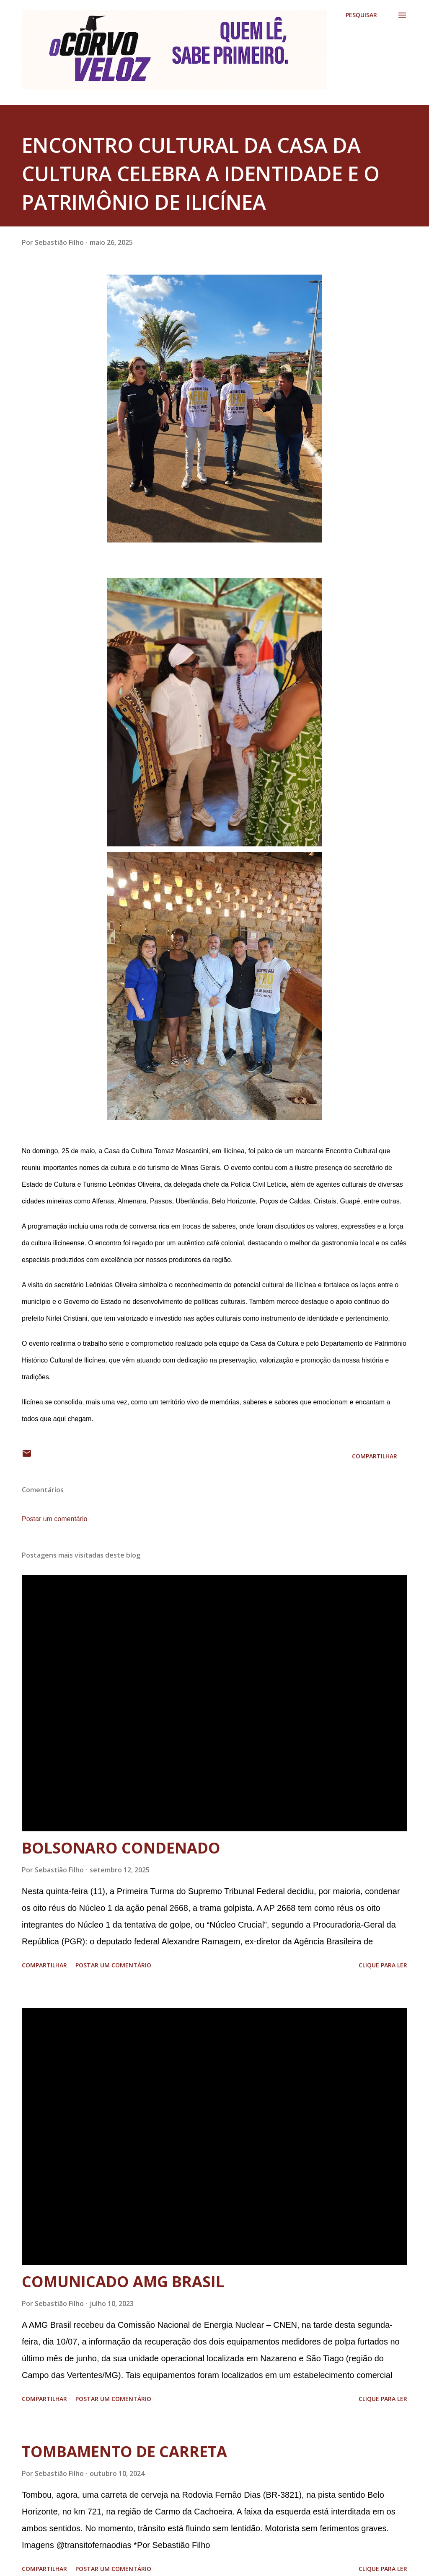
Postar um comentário (55, 1518)
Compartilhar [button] (374, 1456)
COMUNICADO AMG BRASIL (123, 2281)
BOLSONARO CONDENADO (121, 1848)
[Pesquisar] (361, 15)
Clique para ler (383, 1965)
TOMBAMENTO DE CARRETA (124, 2451)
